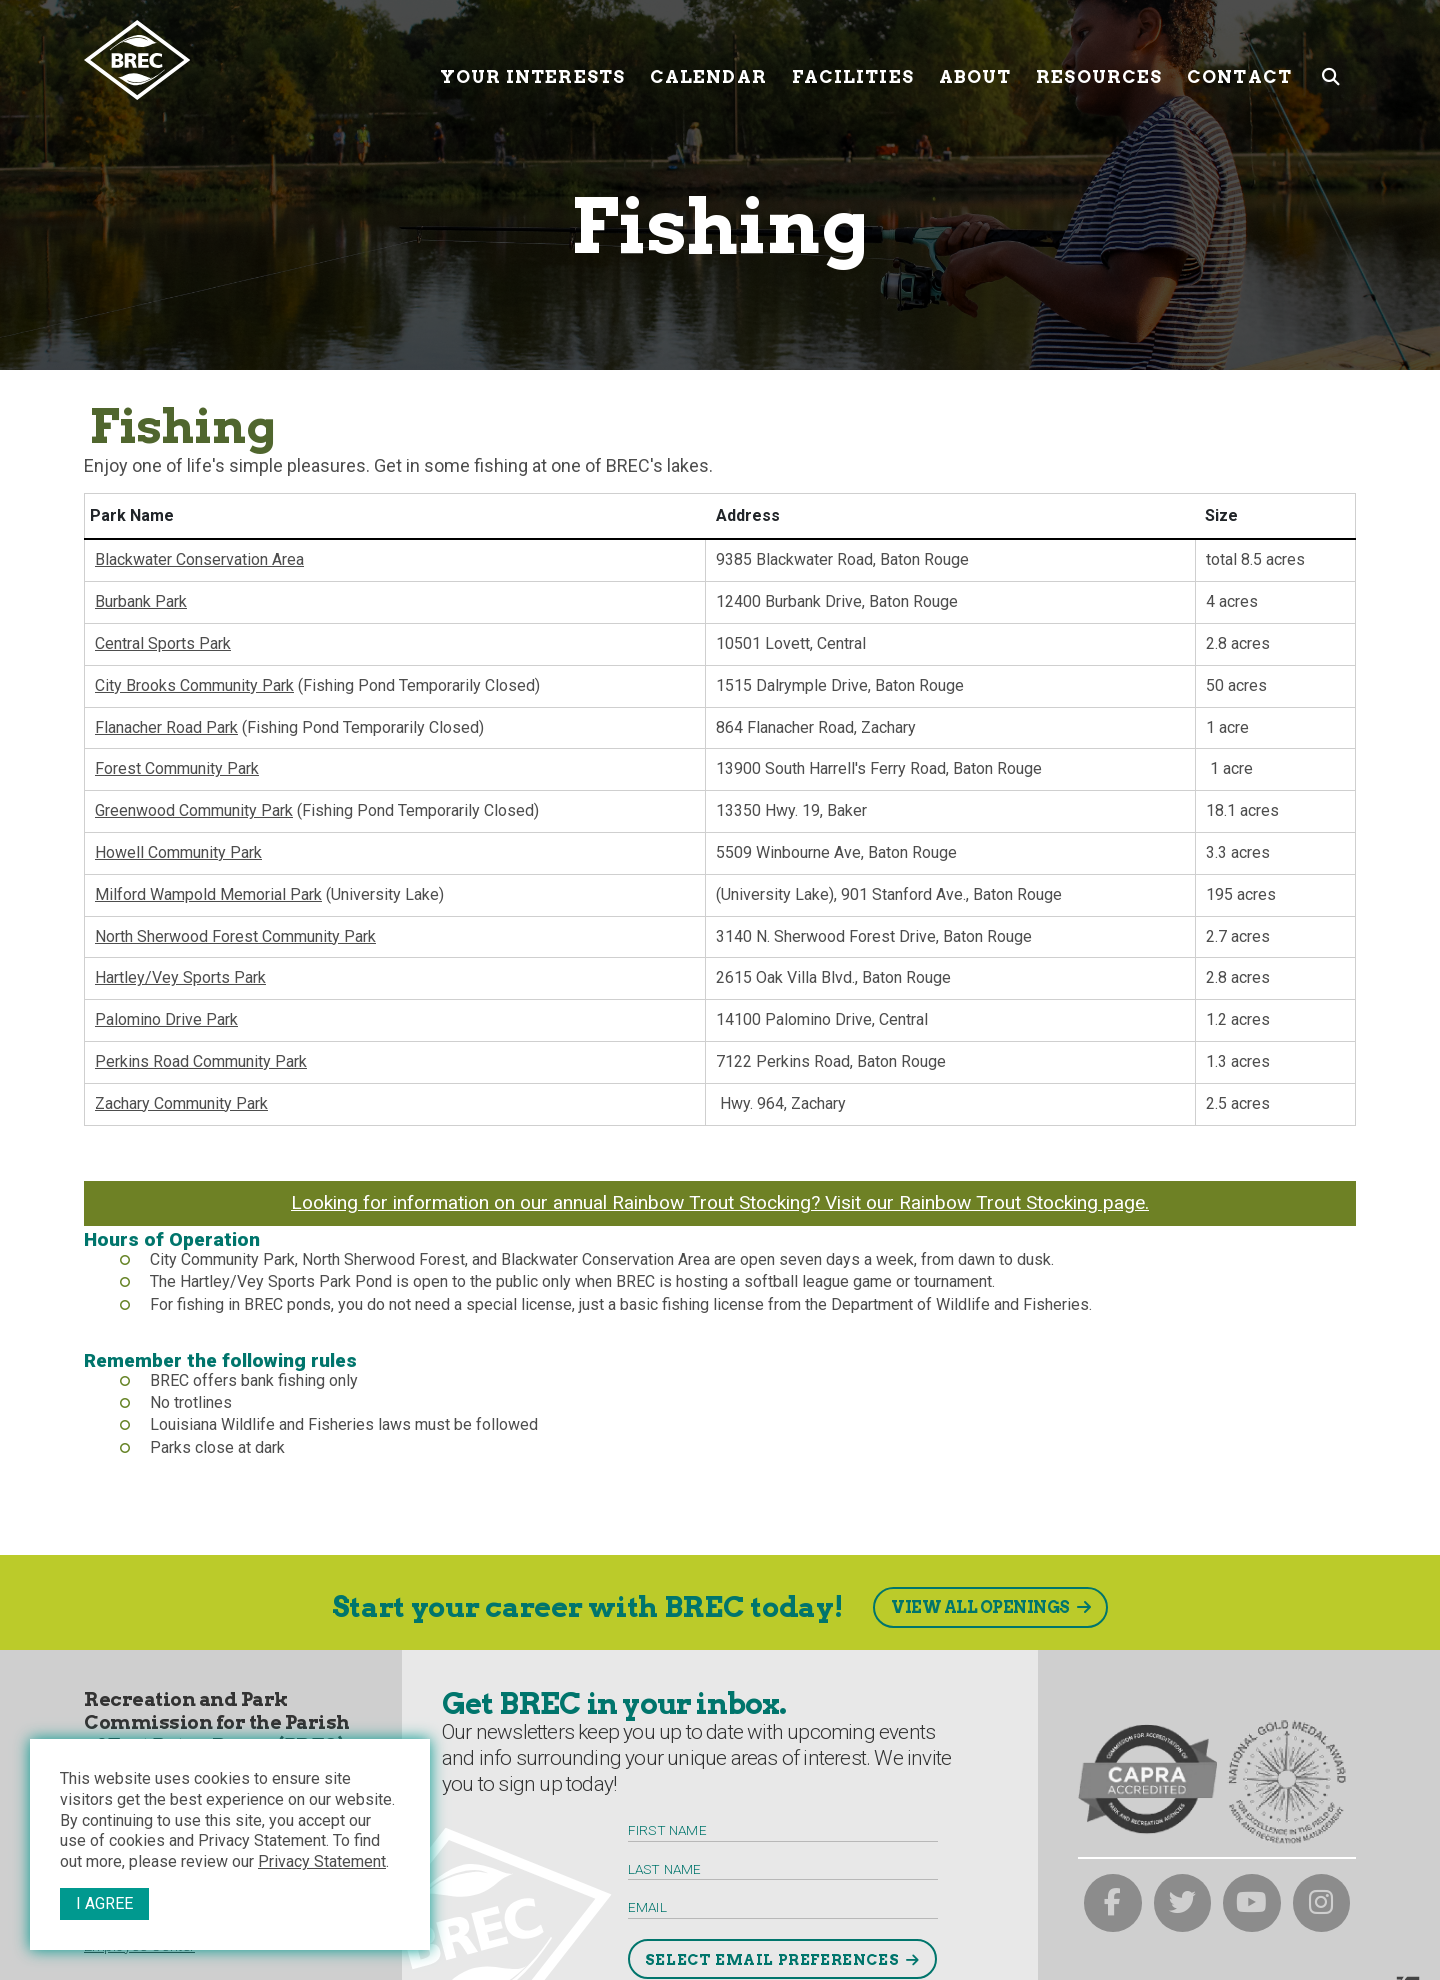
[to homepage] (254, 60)
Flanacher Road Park (166, 727)
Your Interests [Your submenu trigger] (532, 59)
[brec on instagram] (1322, 1903)
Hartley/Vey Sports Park (180, 977)
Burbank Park (141, 601)
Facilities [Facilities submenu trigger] (853, 59)
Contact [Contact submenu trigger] (1239, 59)
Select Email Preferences (772, 1960)
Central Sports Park (163, 643)
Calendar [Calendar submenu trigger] (708, 59)
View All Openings (980, 1607)
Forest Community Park (177, 768)
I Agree (104, 1903)
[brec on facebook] (1113, 1903)
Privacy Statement (322, 1861)
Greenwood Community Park (194, 810)
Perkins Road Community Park (201, 1061)
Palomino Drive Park (166, 1019)
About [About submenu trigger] (975, 59)
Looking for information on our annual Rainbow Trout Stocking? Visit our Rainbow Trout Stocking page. (720, 1202)
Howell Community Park (178, 852)
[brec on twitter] (1183, 1903)
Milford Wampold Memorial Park (208, 894)
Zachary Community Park (181, 1103)
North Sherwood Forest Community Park (235, 936)
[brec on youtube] (1252, 1903)
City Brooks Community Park (194, 685)
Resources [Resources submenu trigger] (1099, 59)
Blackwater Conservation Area (199, 559)
